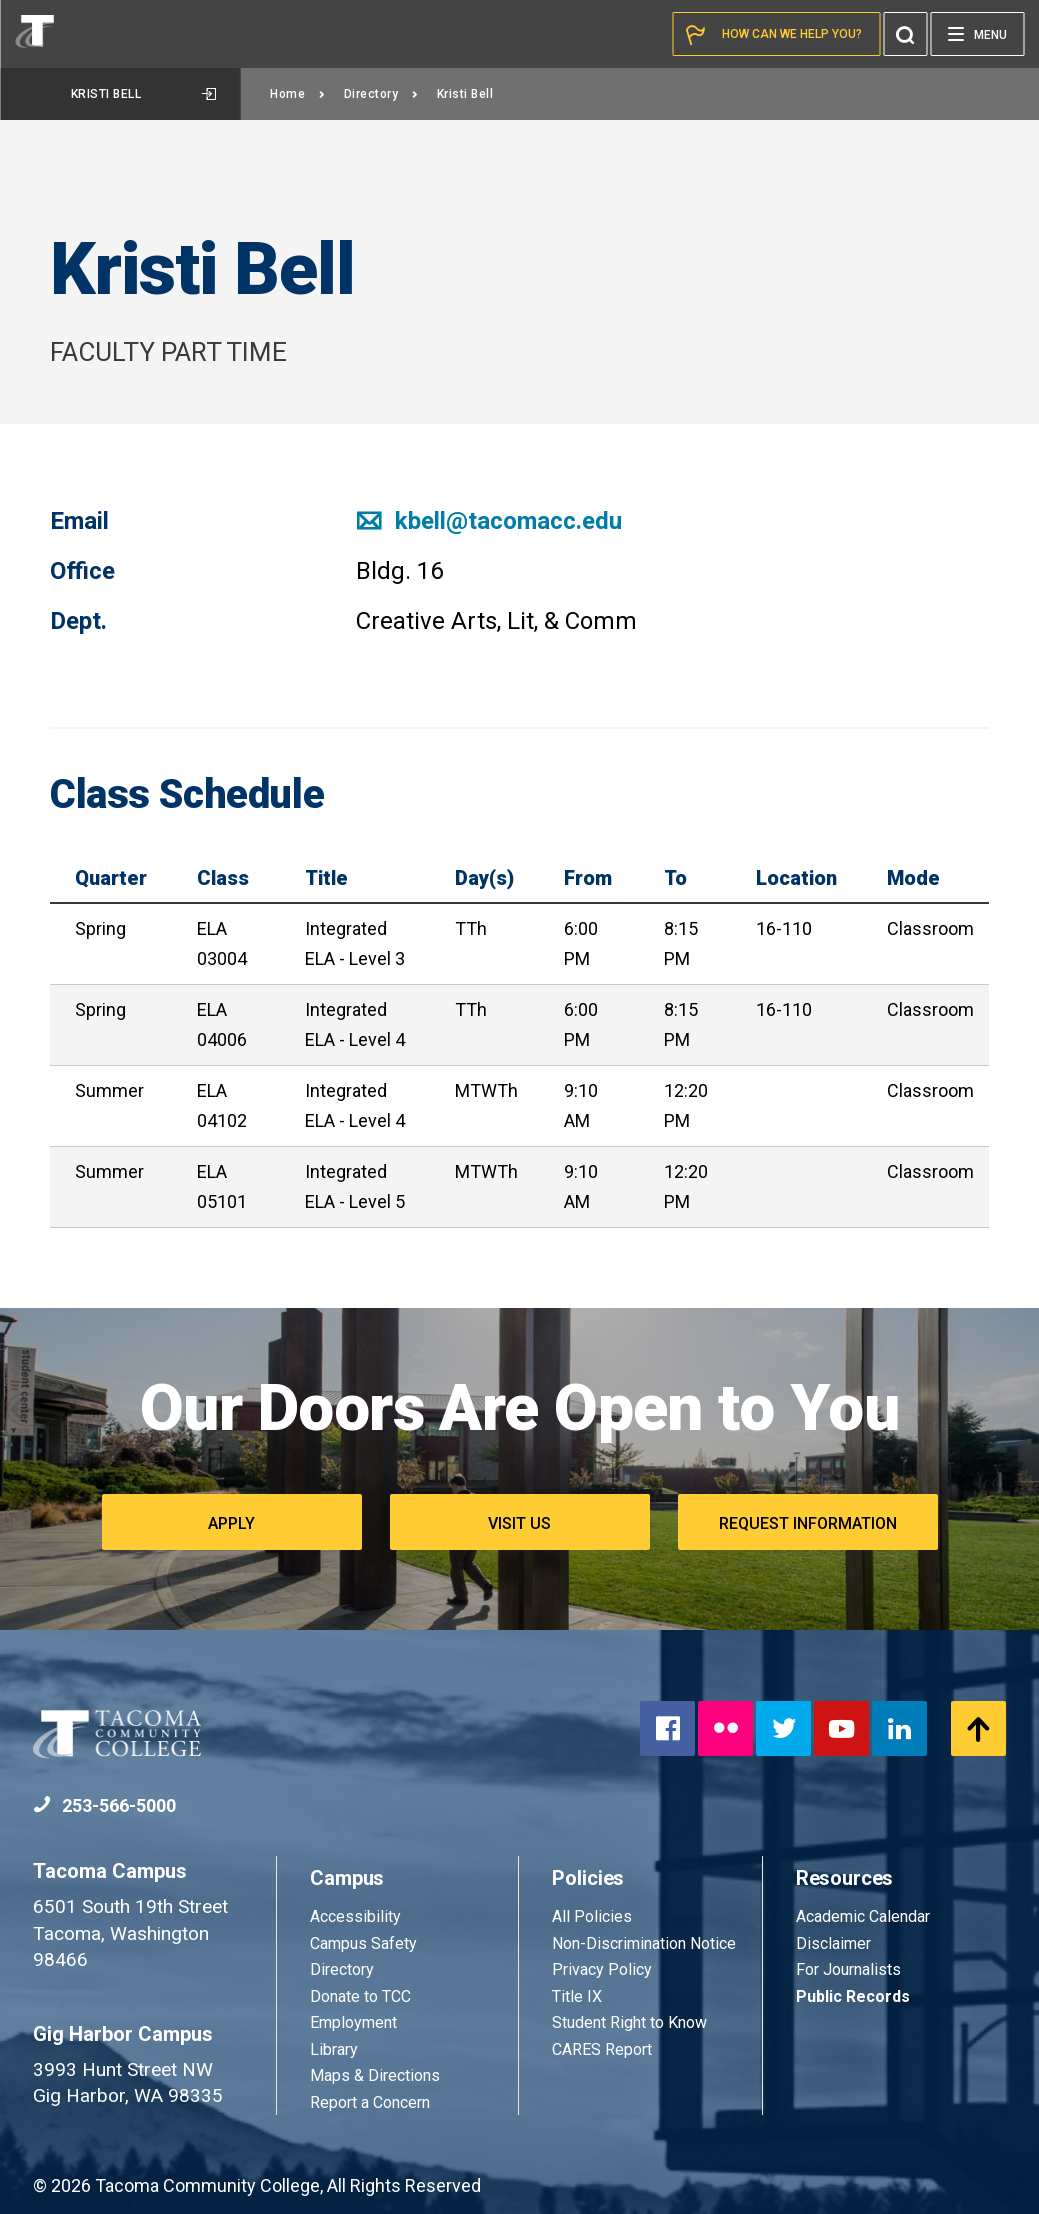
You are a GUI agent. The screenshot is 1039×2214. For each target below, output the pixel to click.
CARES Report (602, 2049)
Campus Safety (363, 1943)
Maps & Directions (375, 2075)
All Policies (594, 1916)
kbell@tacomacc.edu (489, 521)
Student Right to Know (629, 2022)
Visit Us (519, 1523)
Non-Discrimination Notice (644, 1943)
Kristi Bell (143, 94)
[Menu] (977, 34)
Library (334, 2049)
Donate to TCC (360, 1996)
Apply (231, 1523)
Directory (381, 94)
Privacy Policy (602, 1969)
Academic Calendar (863, 1916)
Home (298, 94)
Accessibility (355, 1916)
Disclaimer (833, 1943)
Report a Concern (370, 2102)
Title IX (577, 1996)
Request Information (808, 1523)
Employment (353, 2022)
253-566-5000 (104, 1805)
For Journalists (848, 1969)
